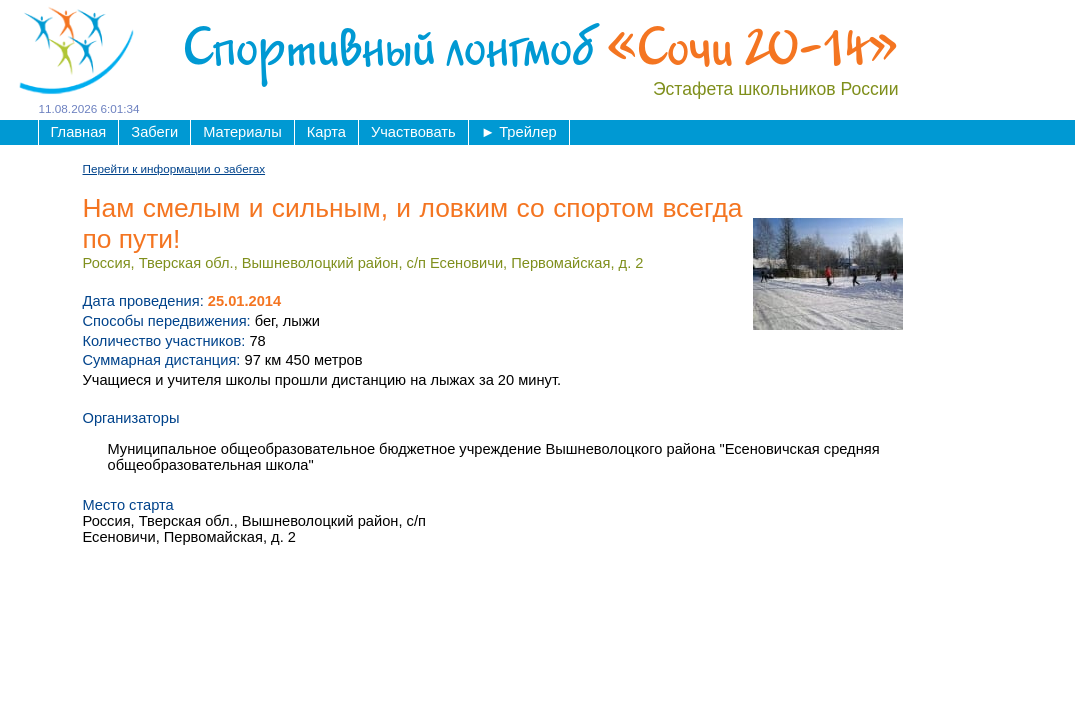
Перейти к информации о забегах (174, 168)
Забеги (154, 132)
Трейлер (519, 132)
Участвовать (413, 132)
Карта (326, 132)
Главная (79, 132)
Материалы (242, 132)
